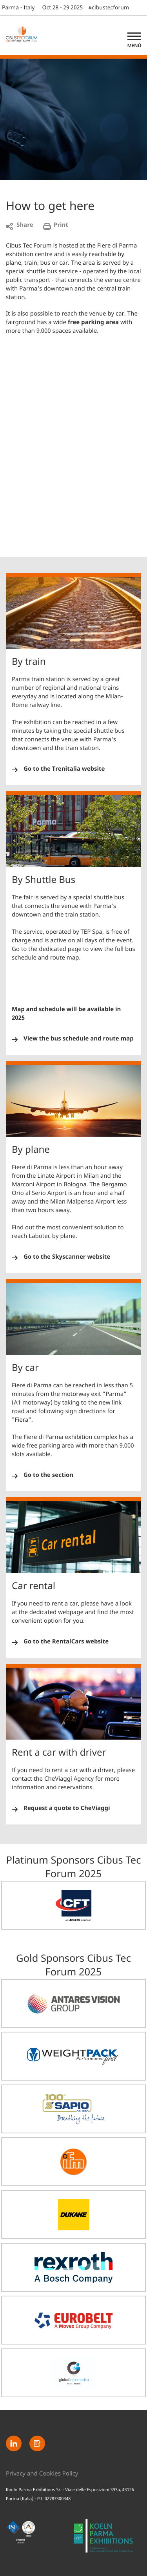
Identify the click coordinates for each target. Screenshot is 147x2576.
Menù (134, 45)
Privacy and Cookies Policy (42, 2474)
